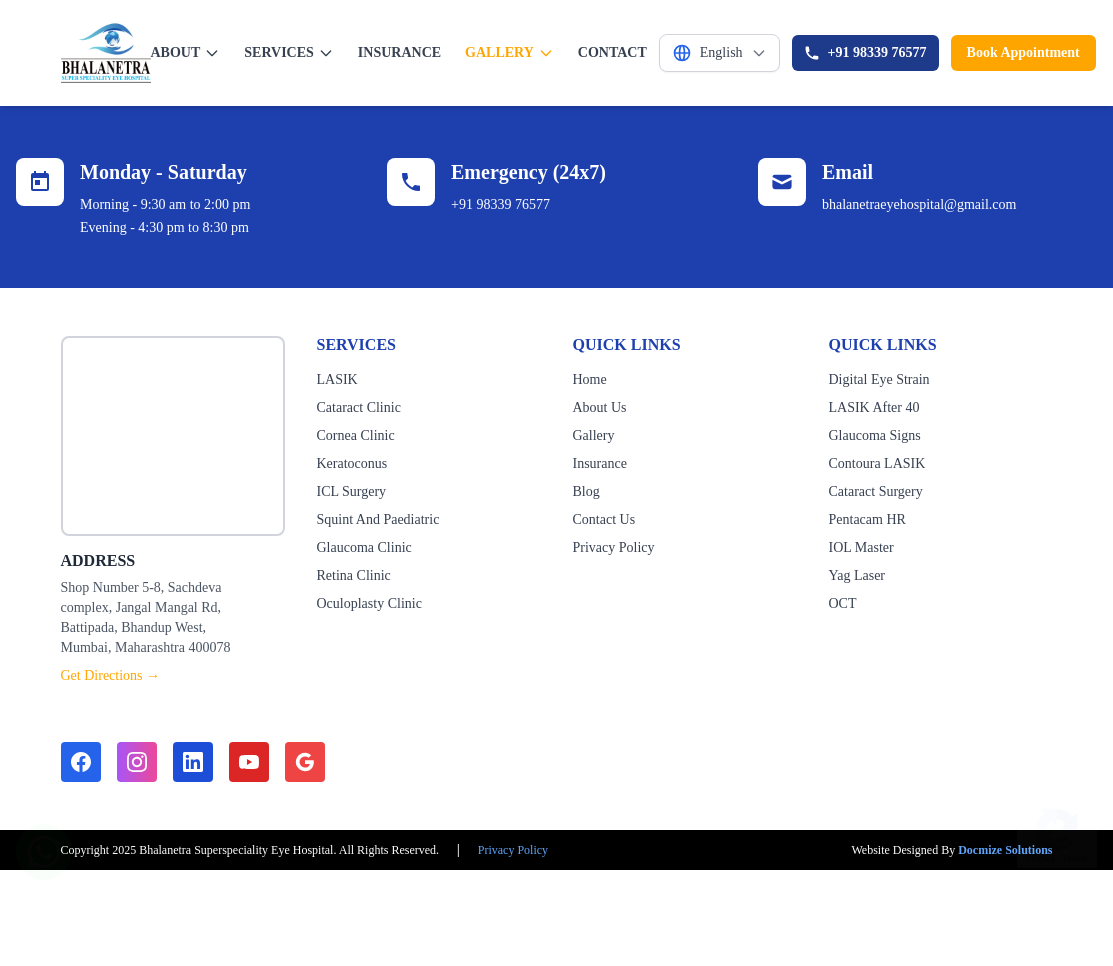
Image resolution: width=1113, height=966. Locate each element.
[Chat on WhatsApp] (44, 842)
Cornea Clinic (356, 435)
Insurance (600, 463)
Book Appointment (1023, 52)
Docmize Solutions (1005, 850)
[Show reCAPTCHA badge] (1057, 825)
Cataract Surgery (876, 491)
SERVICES (289, 53)
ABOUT (186, 53)
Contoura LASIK (877, 463)
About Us (600, 407)
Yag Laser (857, 575)
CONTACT (612, 52)
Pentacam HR (867, 519)
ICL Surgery (352, 491)
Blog (586, 491)
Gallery (594, 435)
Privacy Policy (614, 547)
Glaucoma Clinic (364, 547)
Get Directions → (111, 675)
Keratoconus (352, 463)
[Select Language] (719, 53)
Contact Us (604, 519)
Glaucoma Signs (875, 435)
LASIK (337, 379)
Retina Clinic (354, 575)
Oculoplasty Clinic (369, 603)
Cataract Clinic (359, 407)
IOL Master (861, 547)
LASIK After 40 (874, 407)
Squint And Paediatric (378, 519)
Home (590, 379)
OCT (843, 603)
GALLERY (509, 53)
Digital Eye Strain (879, 379)
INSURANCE (399, 52)
